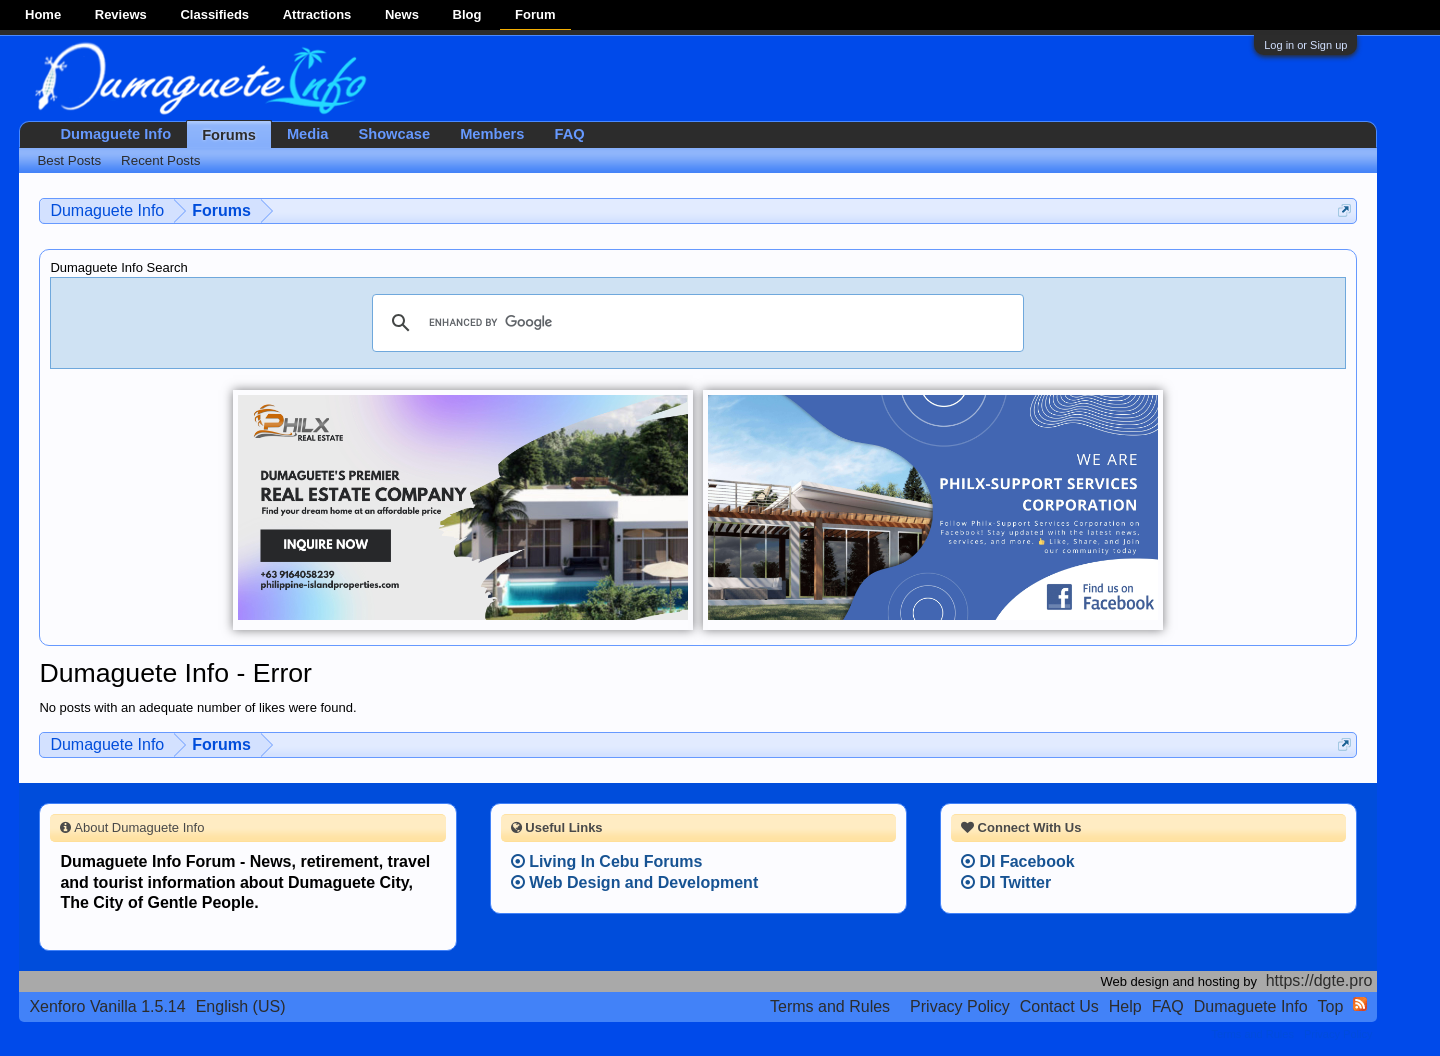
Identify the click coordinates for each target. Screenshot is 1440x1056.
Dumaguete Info (115, 134)
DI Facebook (1018, 861)
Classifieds (214, 14)
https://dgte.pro (1319, 980)
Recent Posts (160, 160)
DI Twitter (1006, 882)
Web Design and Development (635, 882)
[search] (695, 323)
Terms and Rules (830, 1006)
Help (1125, 1006)
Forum (535, 14)
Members (492, 134)
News (402, 14)
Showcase (394, 134)
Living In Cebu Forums (607, 861)
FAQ (569, 134)
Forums (229, 135)
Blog (467, 14)
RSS (1360, 1004)
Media (308, 134)
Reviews (121, 14)
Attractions (317, 14)
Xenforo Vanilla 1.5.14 (107, 1006)
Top (1331, 1006)
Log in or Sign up (1305, 45)
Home (43, 14)
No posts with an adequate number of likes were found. (197, 707)
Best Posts (69, 160)
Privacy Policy (960, 1006)
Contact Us (1059, 1006)
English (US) (241, 1006)
